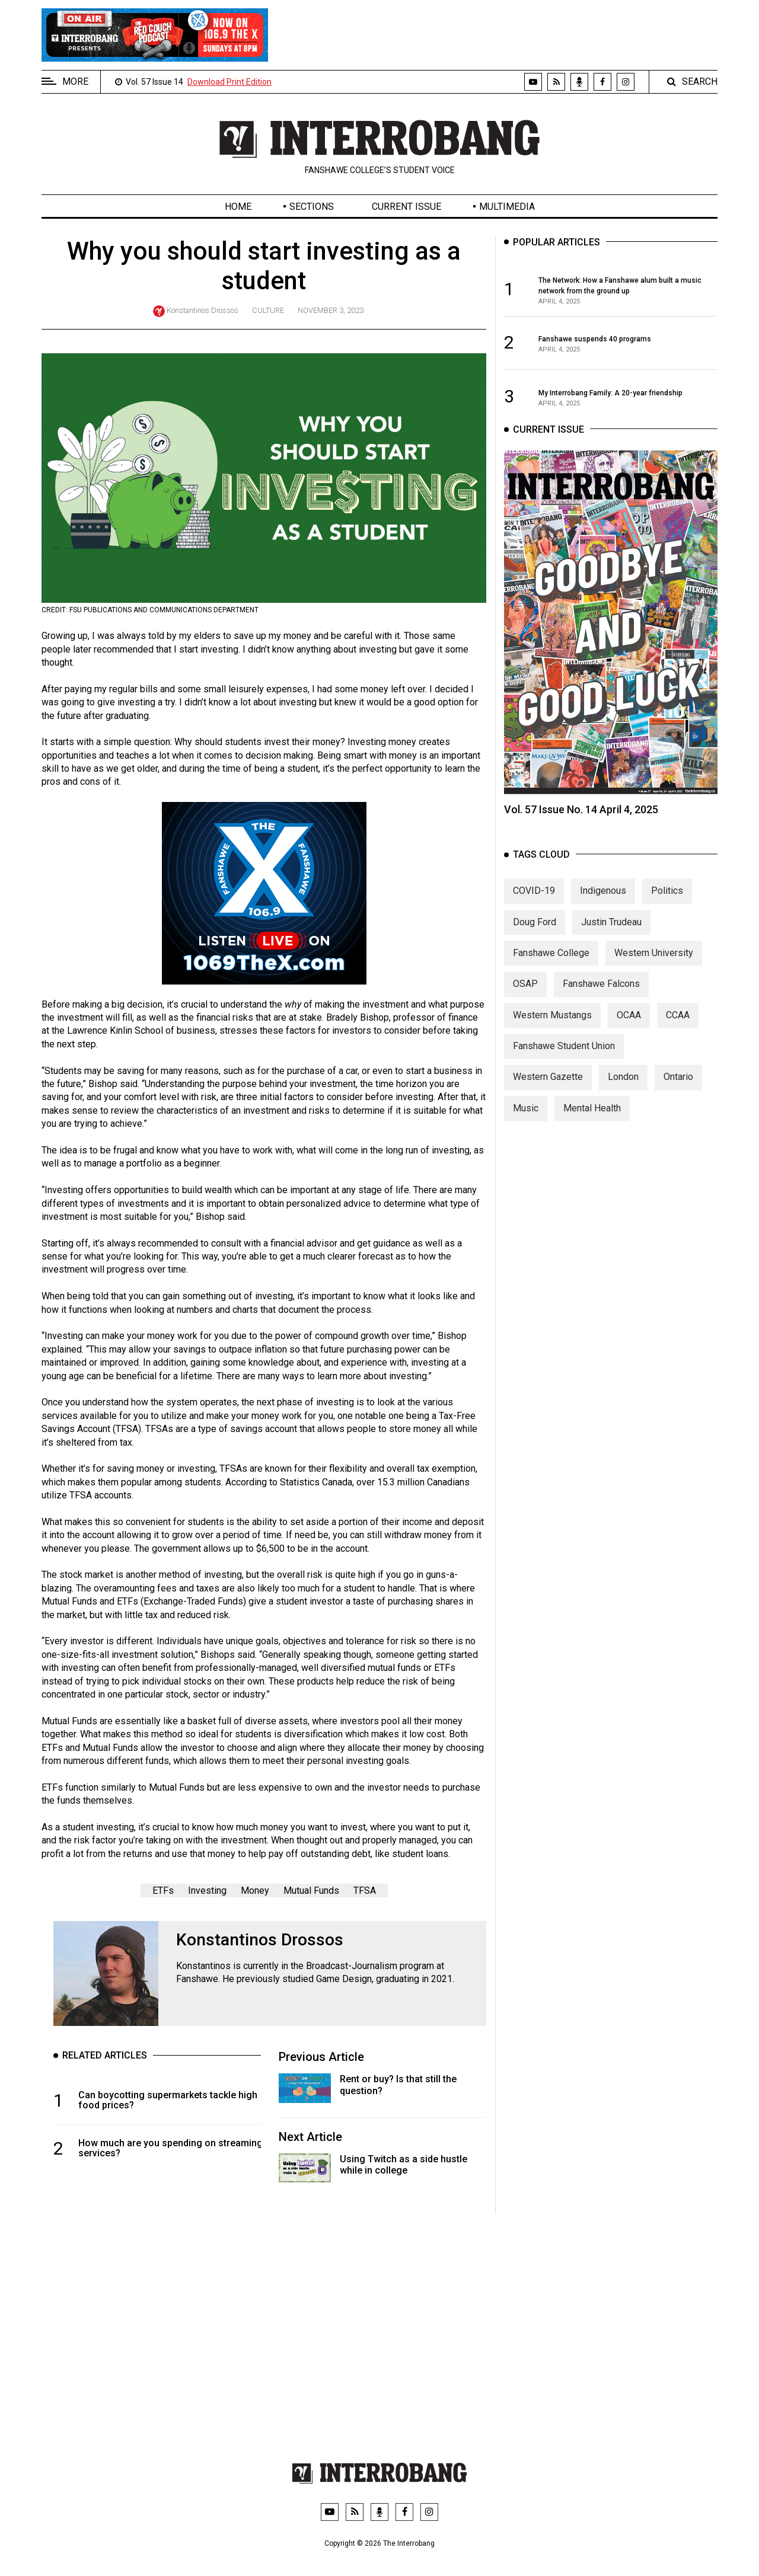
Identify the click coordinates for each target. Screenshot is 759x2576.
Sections (311, 206)
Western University (653, 970)
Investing (207, 1890)
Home (238, 206)
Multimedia (507, 206)
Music (525, 1126)
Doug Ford (534, 939)
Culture (268, 310)
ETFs (163, 1890)
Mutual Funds (311, 1890)
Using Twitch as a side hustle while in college (403, 2164)
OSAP (525, 1001)
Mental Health (592, 1126)
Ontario (678, 1095)
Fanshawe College (551, 970)
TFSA (364, 1890)
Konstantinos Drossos (202, 310)
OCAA (629, 1032)
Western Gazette (548, 1095)
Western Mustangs (552, 1032)
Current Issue (406, 206)
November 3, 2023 (330, 310)
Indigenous (603, 908)
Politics (667, 908)
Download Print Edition (229, 82)
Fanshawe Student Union (564, 1063)
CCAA (678, 1032)
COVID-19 (534, 908)
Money (255, 1890)
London (623, 1095)
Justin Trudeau (611, 939)
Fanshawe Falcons (601, 1001)
